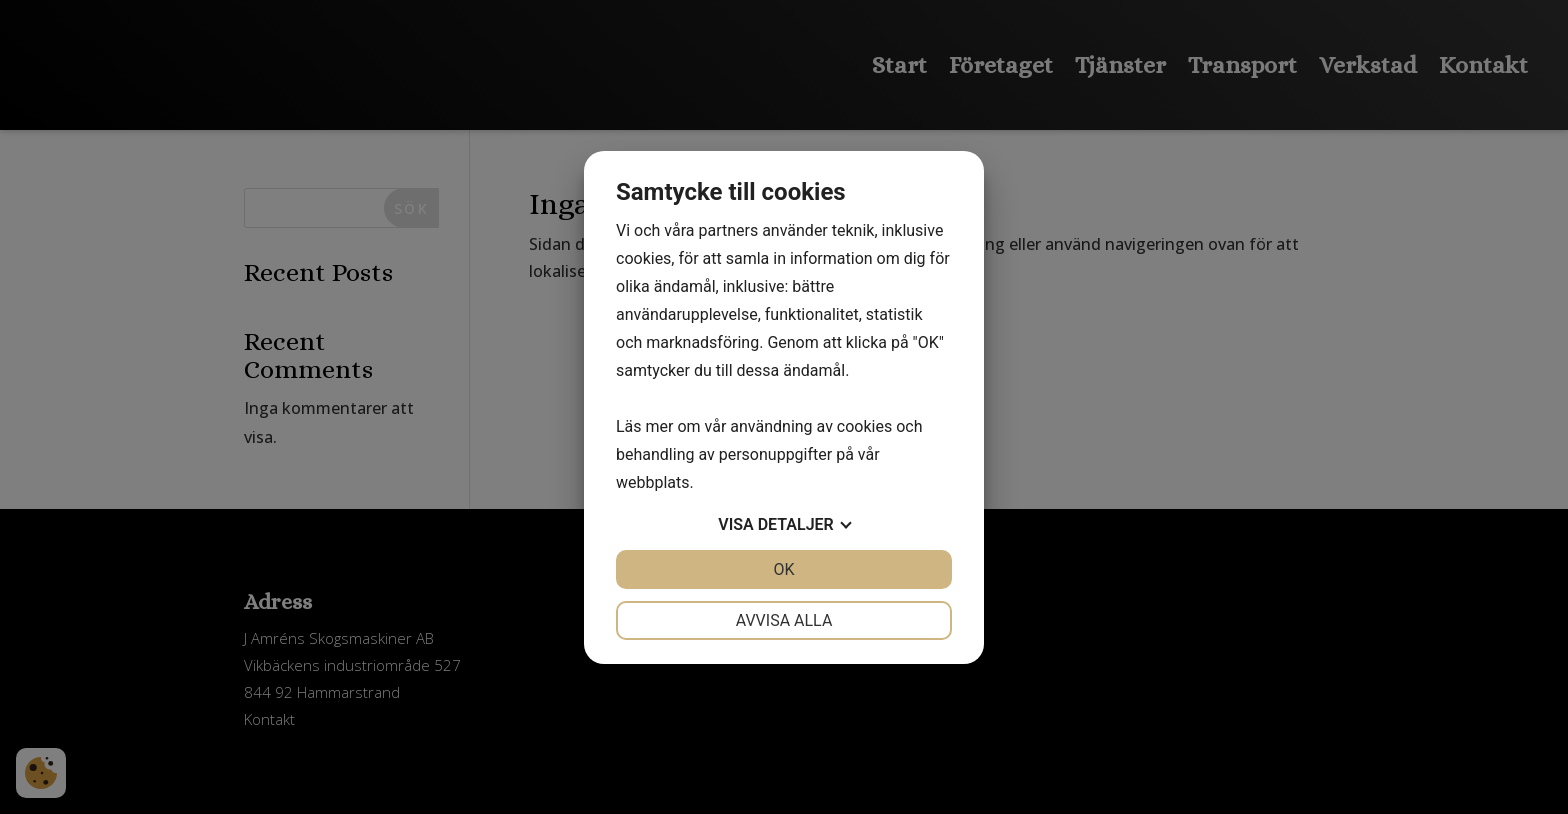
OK (783, 569)
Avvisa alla (784, 620)
